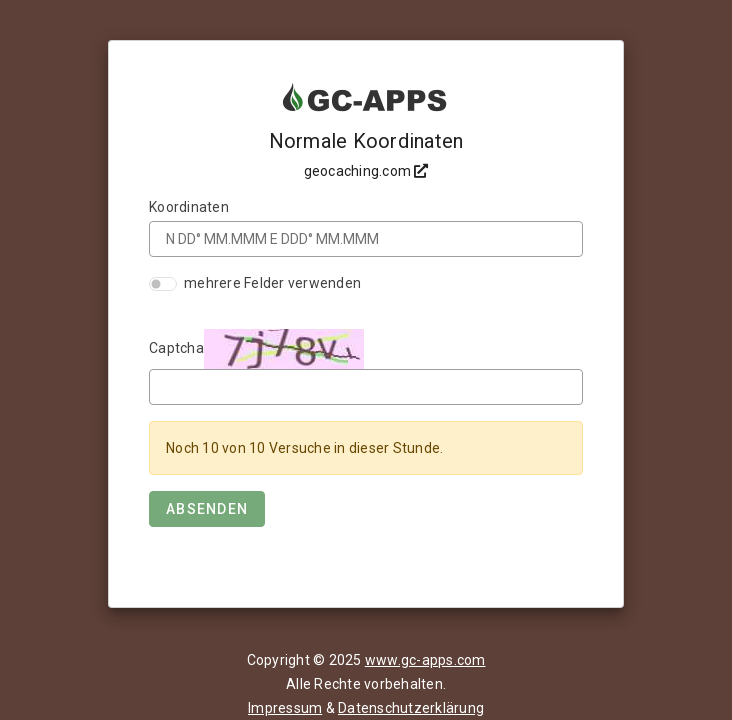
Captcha (176, 348)
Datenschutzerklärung (411, 708)
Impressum (285, 708)
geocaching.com (366, 171)
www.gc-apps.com (425, 660)
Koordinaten (189, 207)
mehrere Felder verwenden (272, 283)
